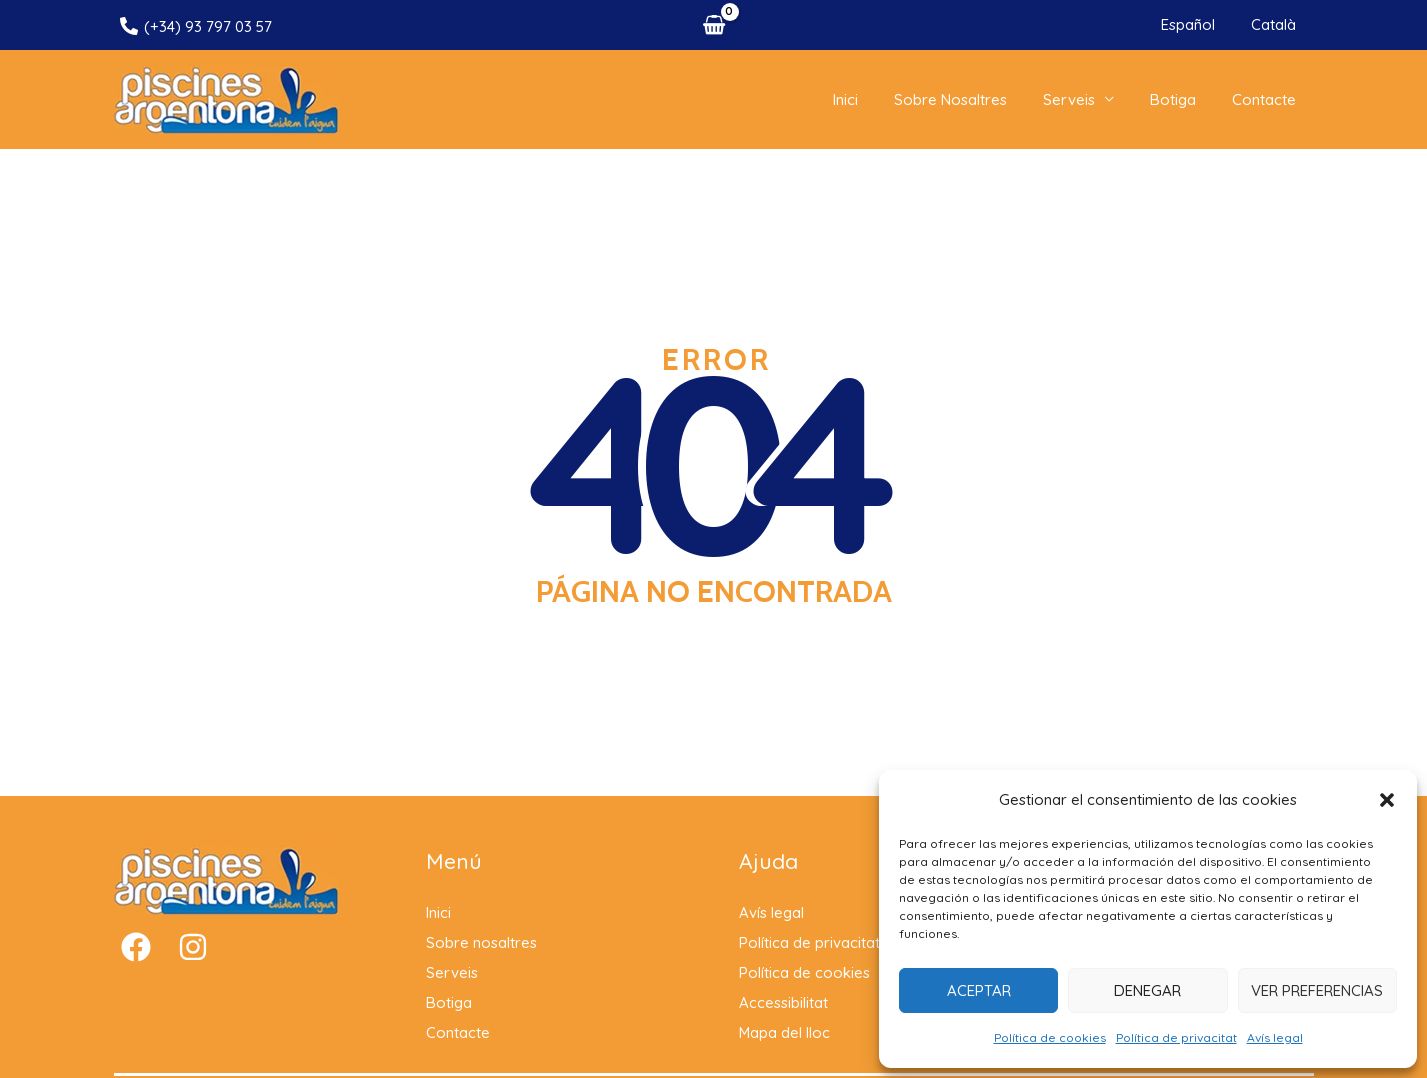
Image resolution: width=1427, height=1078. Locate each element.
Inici (872, 104)
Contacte (1267, 104)
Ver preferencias (1317, 990)
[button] (1387, 800)
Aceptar (979, 990)
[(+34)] (196, 26)
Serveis (1084, 104)
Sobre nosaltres (971, 104)
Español (1197, 24)
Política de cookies (1050, 1037)
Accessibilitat (783, 1013)
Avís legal (1275, 1037)
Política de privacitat (1176, 1037)
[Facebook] (136, 958)
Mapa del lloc (785, 1043)
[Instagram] (193, 958)
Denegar (1147, 990)
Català (1276, 24)
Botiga (1182, 104)
